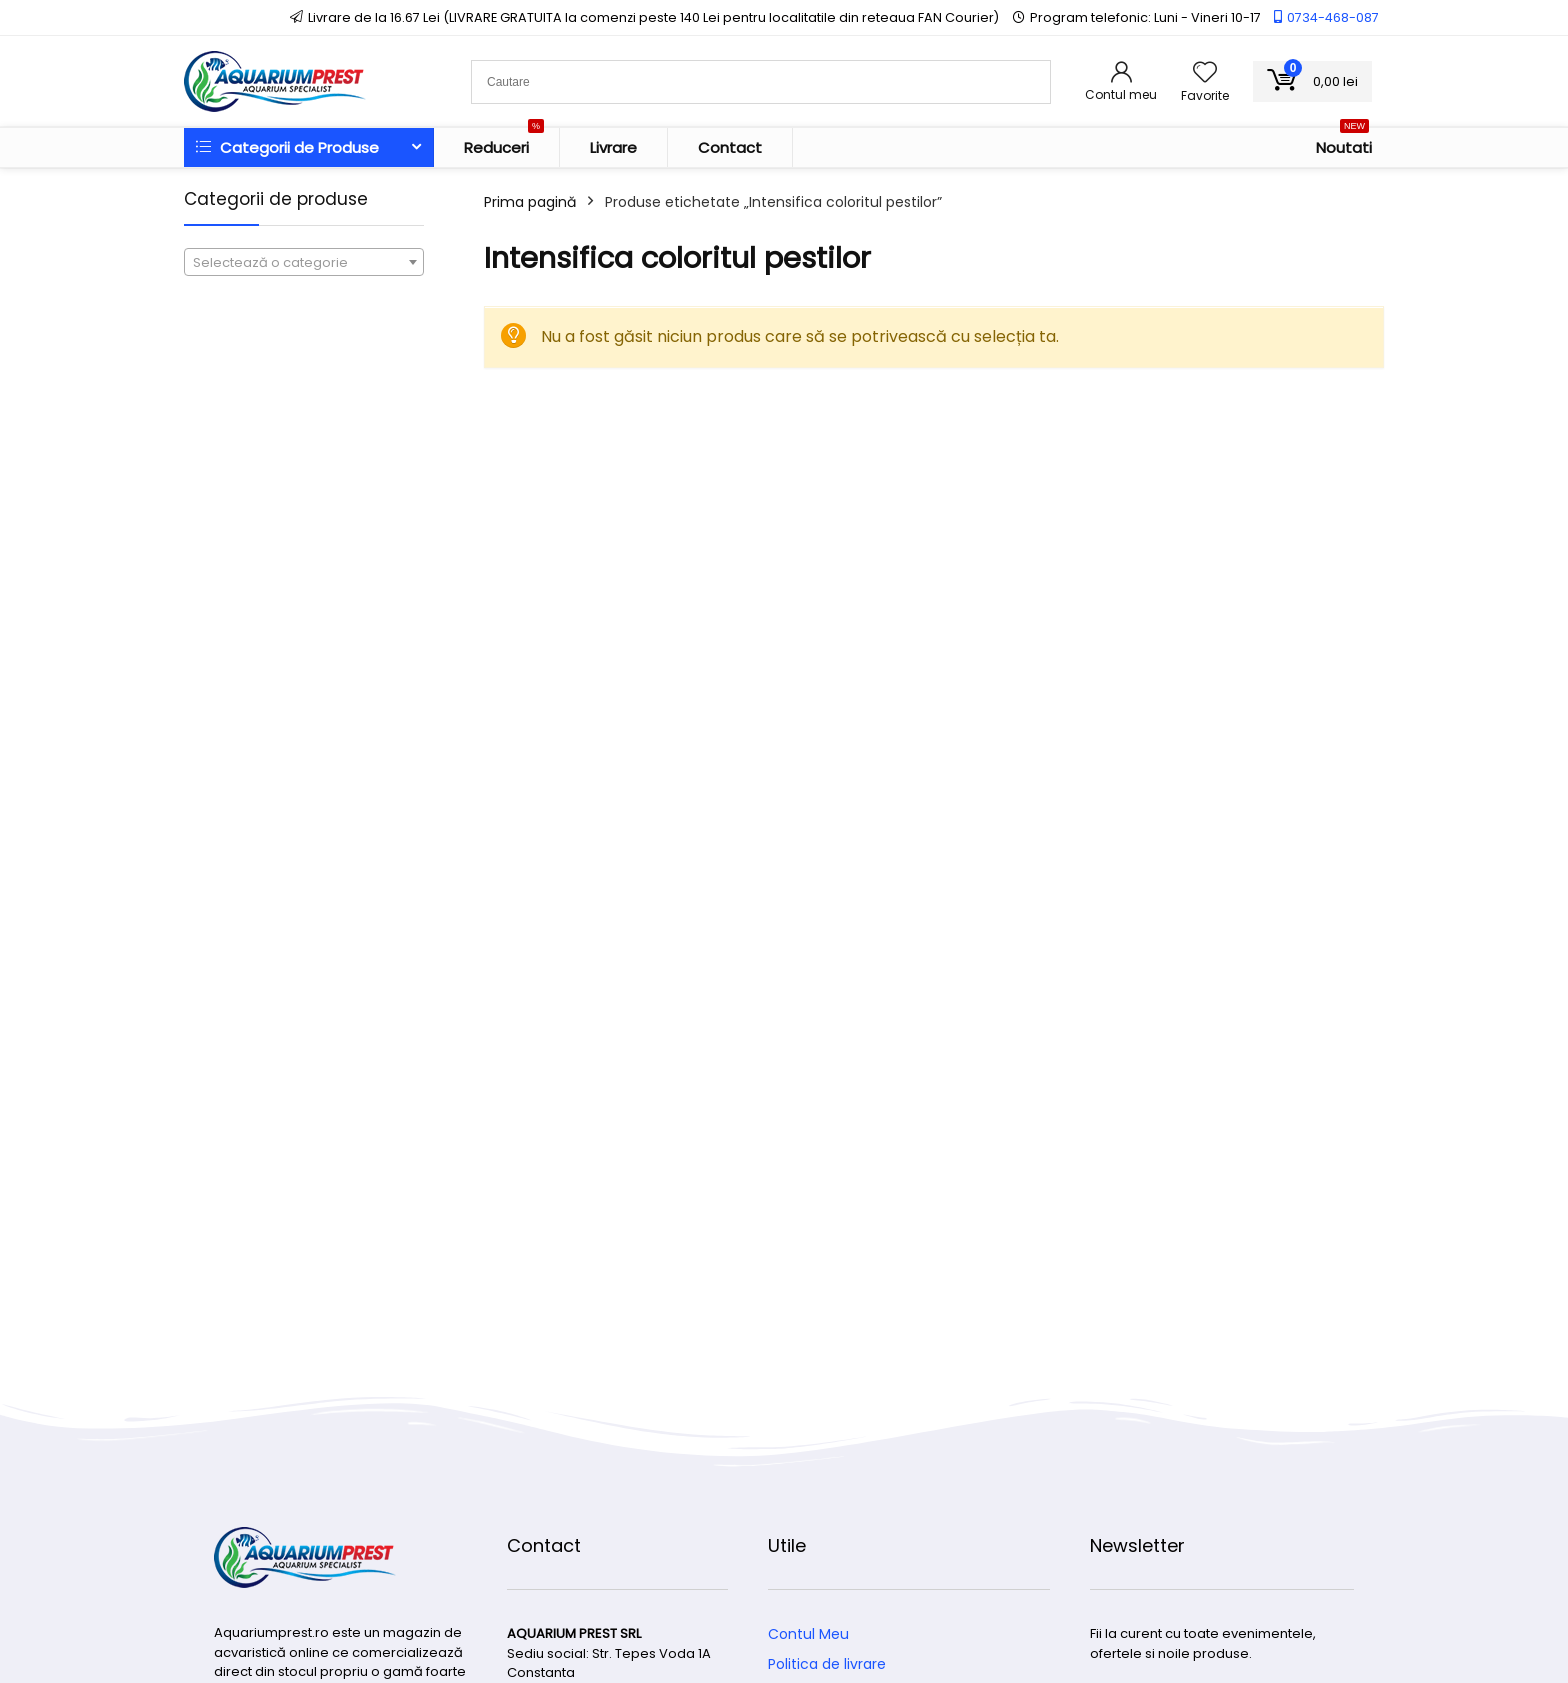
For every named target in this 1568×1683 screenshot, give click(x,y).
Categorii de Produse (287, 147)
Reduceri (504, 143)
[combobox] (304, 262)
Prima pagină (530, 202)
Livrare (613, 147)
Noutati (1344, 143)
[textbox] (304, 263)
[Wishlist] (1205, 73)
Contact (730, 147)
